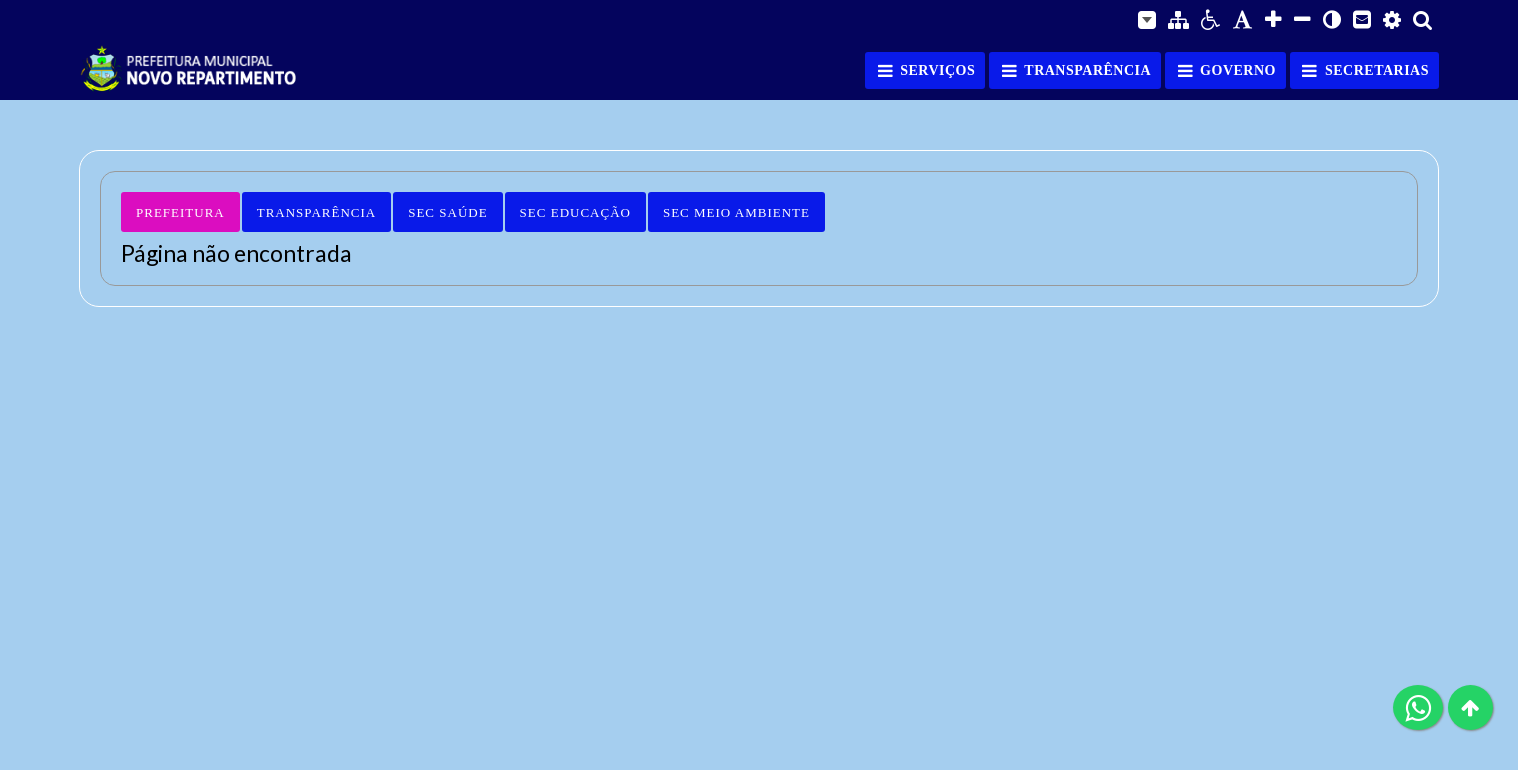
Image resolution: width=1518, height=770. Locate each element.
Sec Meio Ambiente (736, 212)
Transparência (316, 212)
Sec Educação (575, 212)
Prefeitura (180, 212)
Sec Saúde (447, 212)
